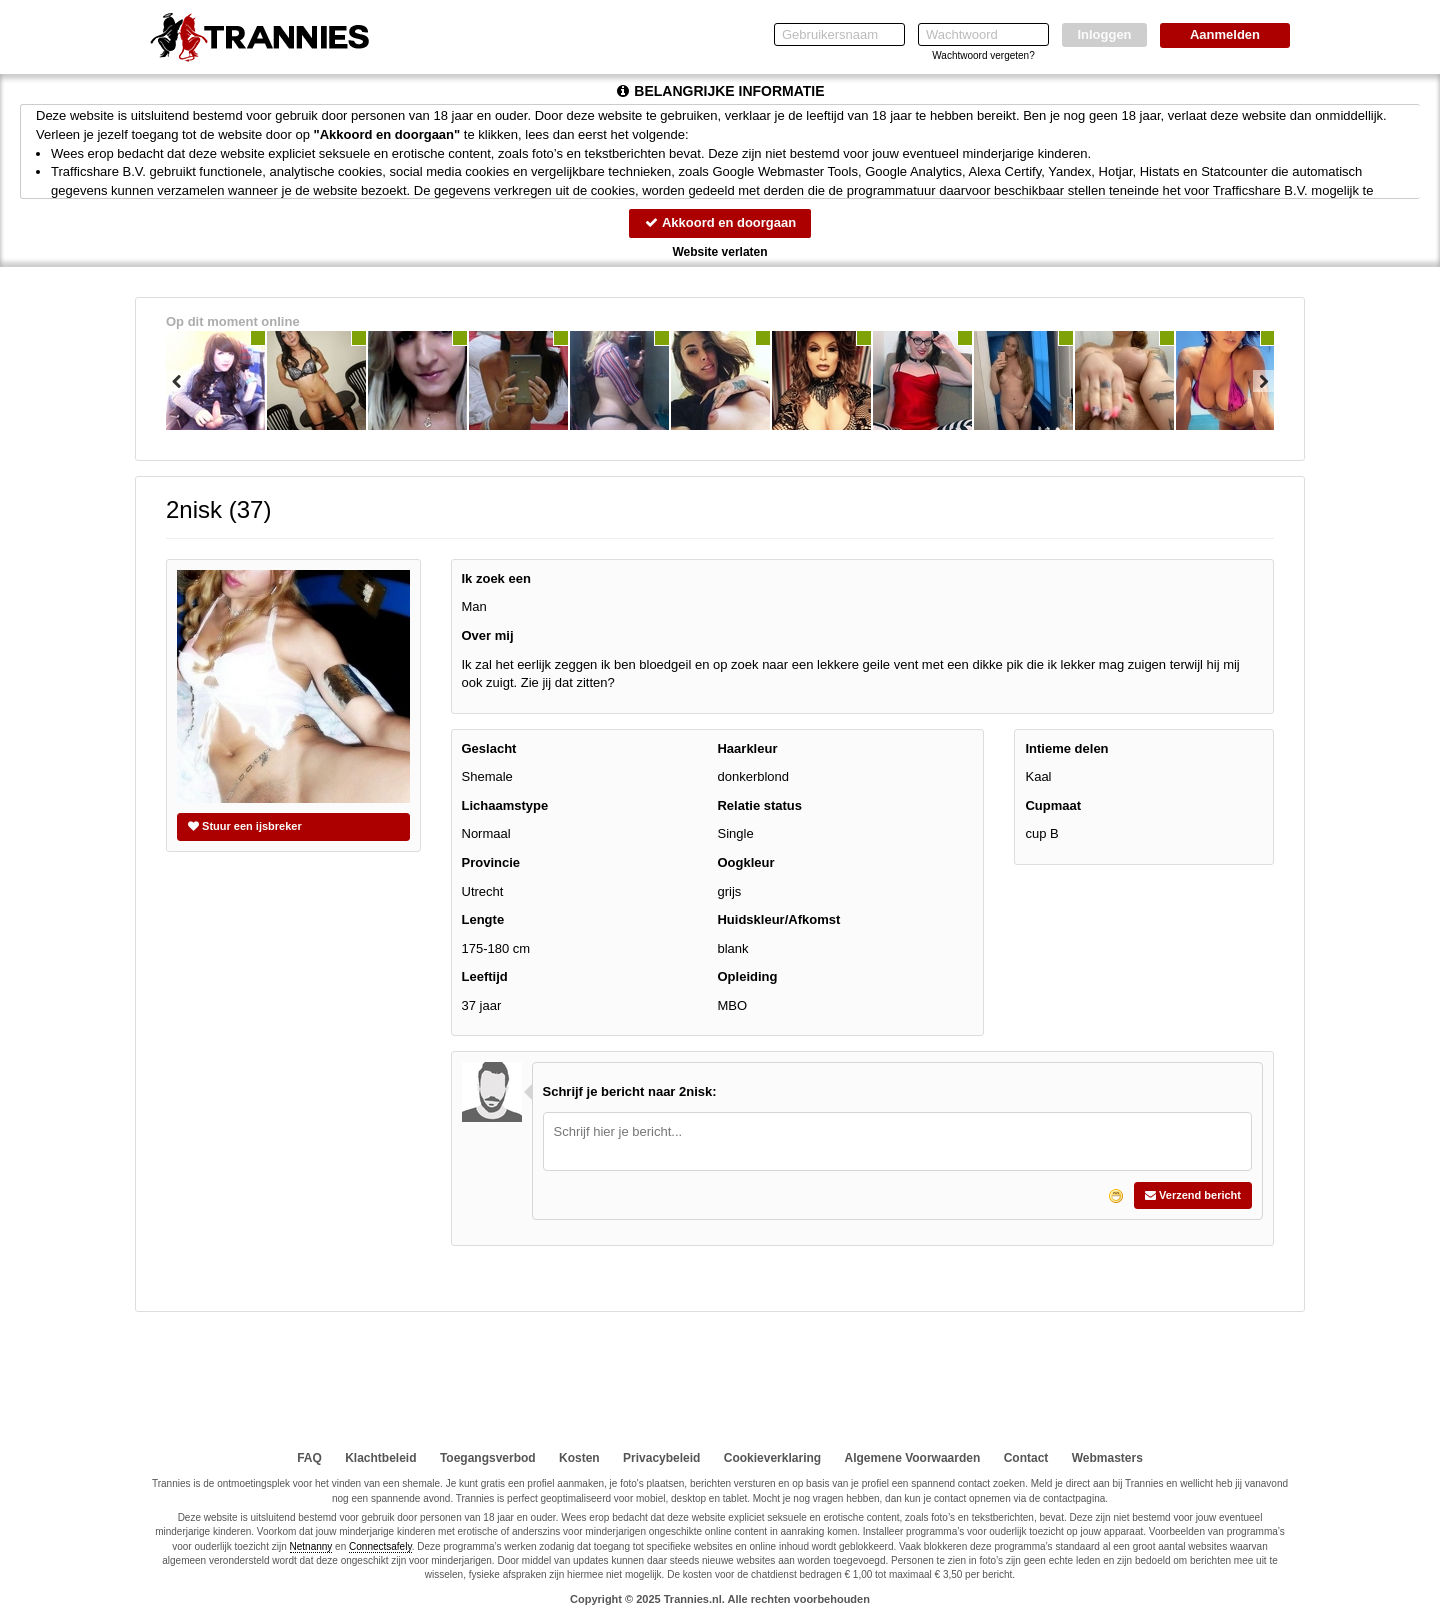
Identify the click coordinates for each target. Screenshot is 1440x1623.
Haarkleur (747, 748)
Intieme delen (1066, 748)
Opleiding (747, 976)
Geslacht (489, 748)
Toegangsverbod (488, 1458)
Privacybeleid (661, 1458)
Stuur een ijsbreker (245, 826)
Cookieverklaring (772, 1458)
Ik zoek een (496, 578)
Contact (1026, 1458)
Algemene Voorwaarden (912, 1458)
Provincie (491, 862)
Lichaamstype (505, 805)
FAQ (309, 1458)
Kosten (579, 1458)
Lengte (483, 919)
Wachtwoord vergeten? (983, 55)
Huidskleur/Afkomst (778, 919)
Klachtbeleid (380, 1458)
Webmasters (1107, 1458)
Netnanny (311, 1546)
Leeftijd (485, 976)
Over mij (488, 635)
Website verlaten (719, 252)
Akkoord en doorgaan (720, 222)
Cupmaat (1053, 805)
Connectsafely (380, 1546)
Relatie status (759, 805)
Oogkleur (745, 862)
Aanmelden (1225, 34)
